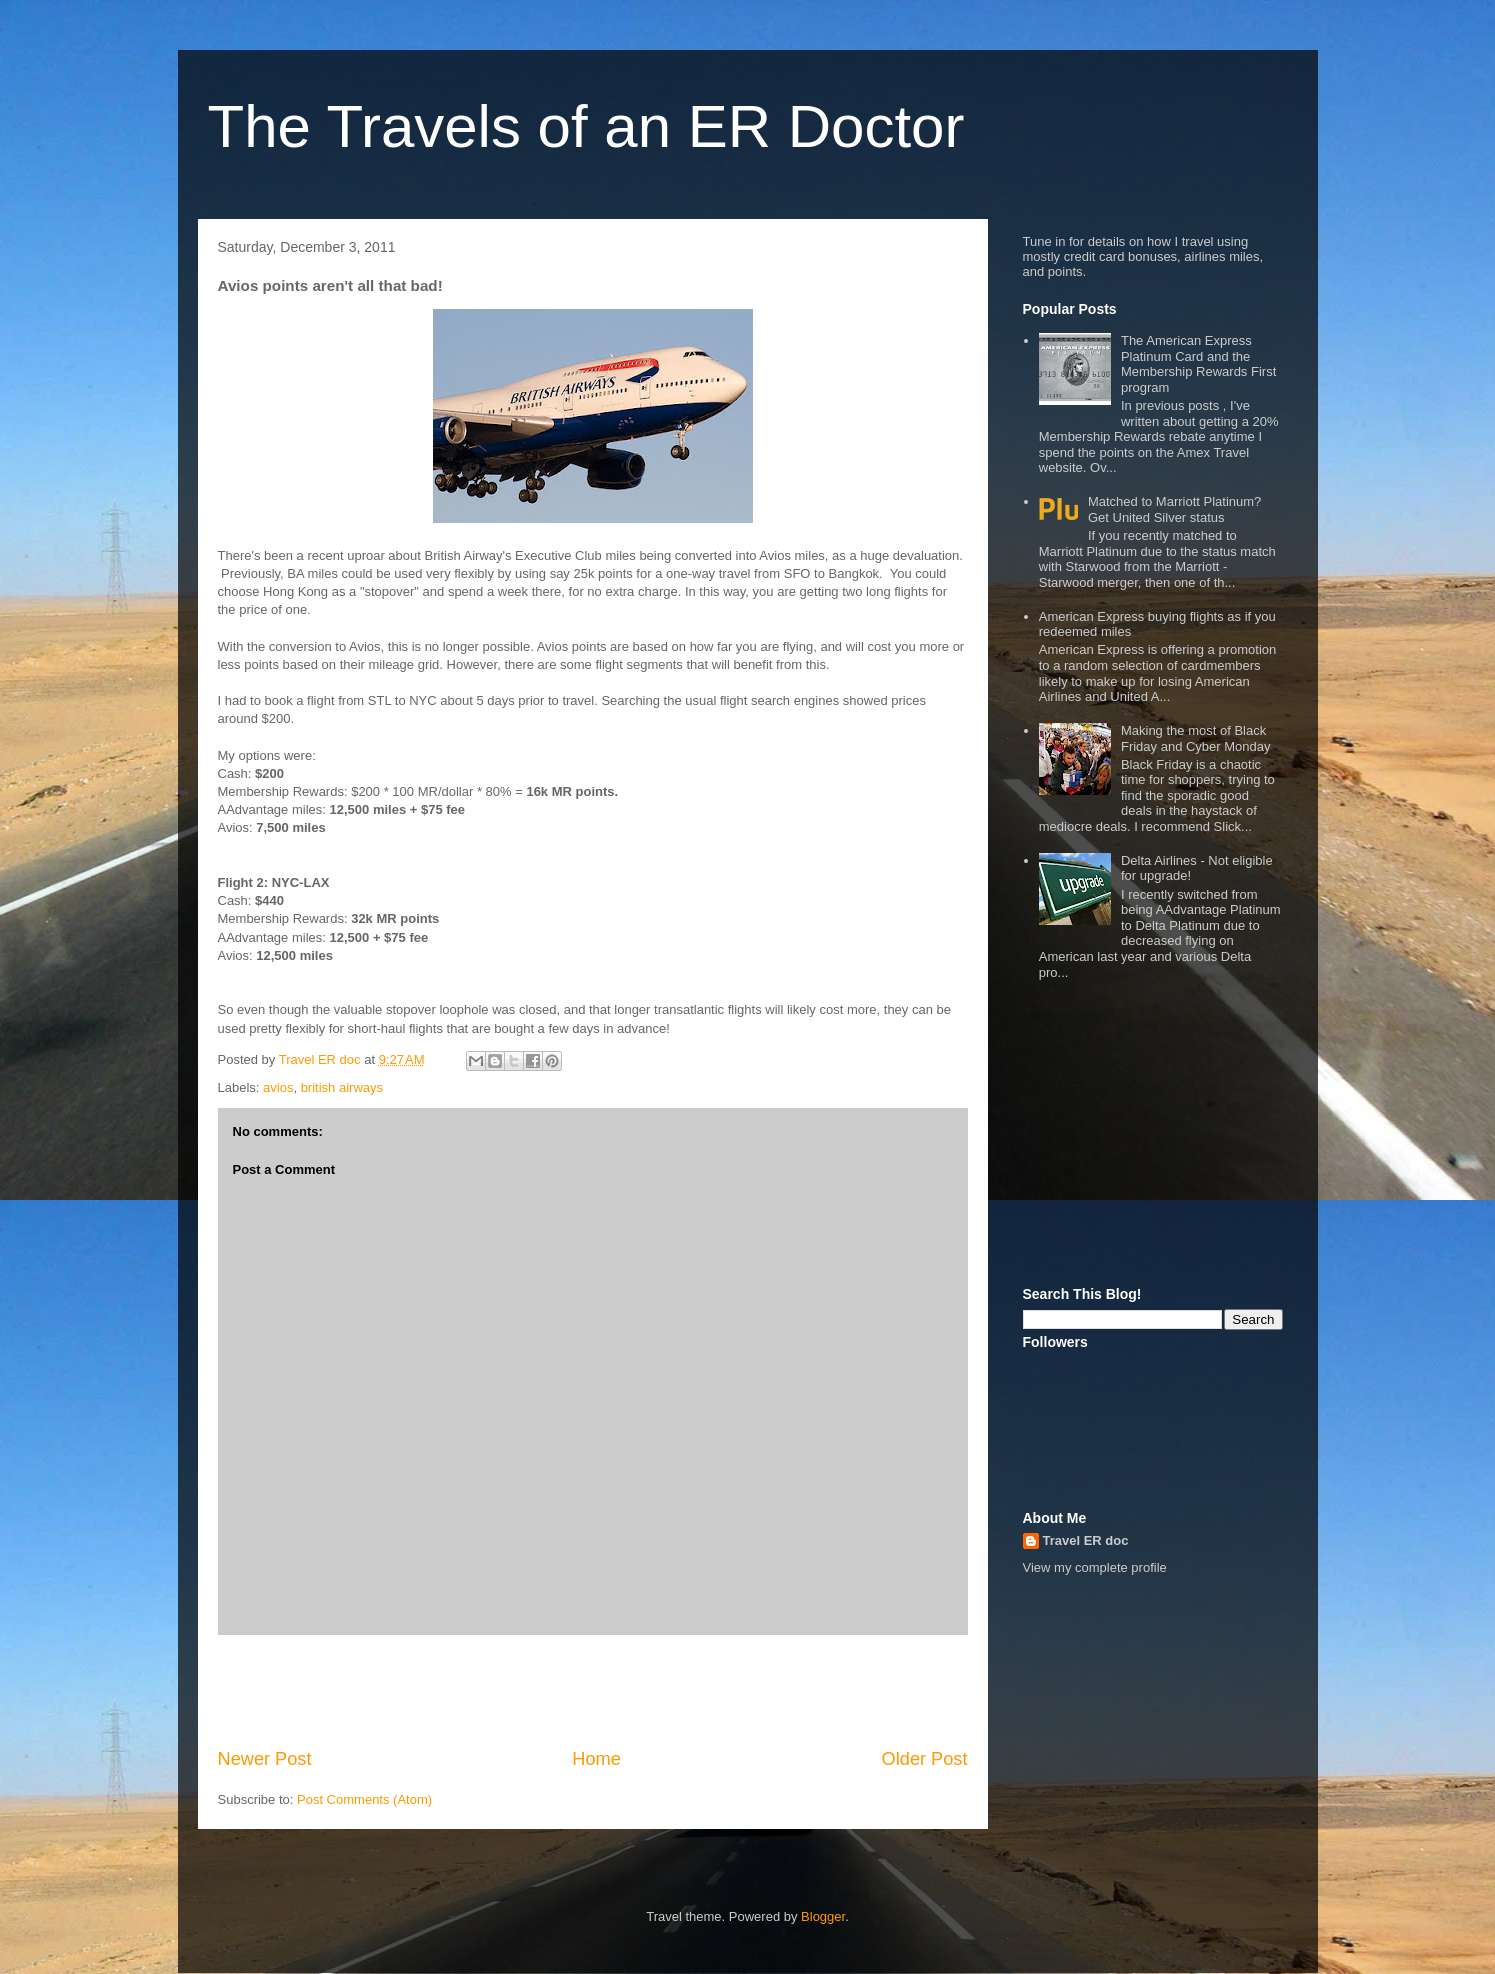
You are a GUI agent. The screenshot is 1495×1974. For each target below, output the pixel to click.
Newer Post (265, 1759)
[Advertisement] (593, 1691)
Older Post (925, 1759)
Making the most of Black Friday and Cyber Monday (1196, 738)
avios (278, 1087)
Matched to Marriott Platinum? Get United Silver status (1174, 509)
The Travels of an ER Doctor (586, 126)
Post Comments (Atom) (364, 1799)
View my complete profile (1095, 1567)
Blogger (823, 1916)
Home (596, 1759)
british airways (342, 1087)
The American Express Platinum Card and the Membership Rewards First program (1198, 364)
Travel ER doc (1086, 1540)
